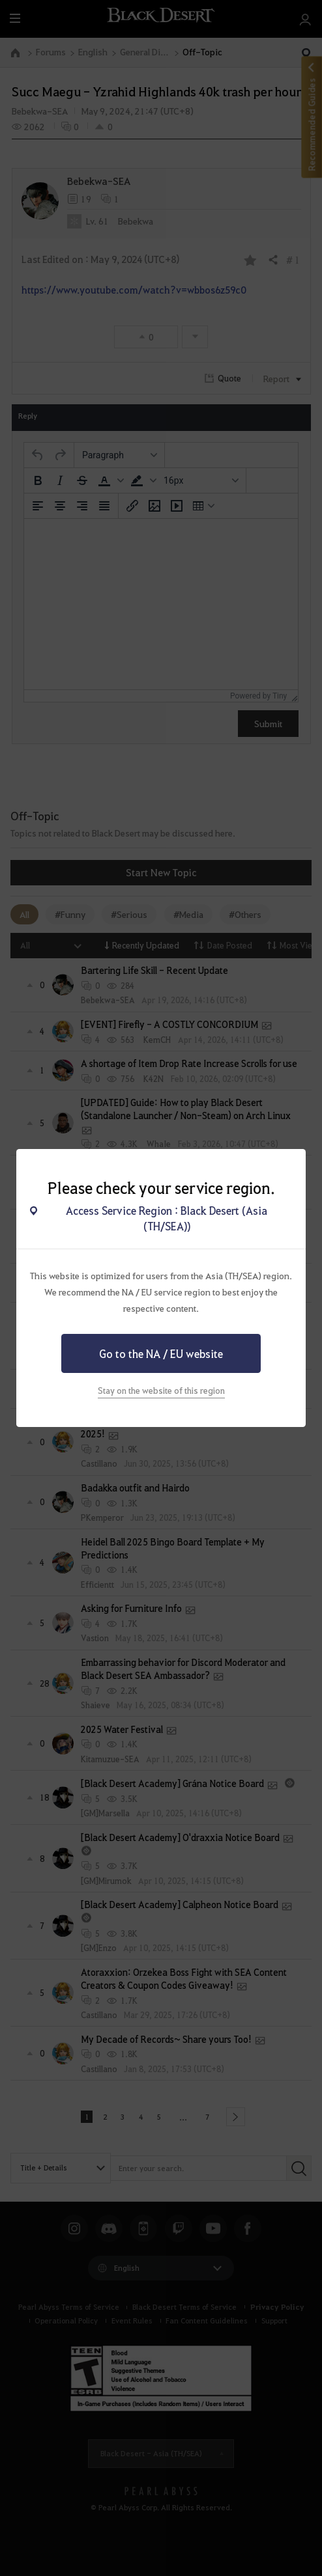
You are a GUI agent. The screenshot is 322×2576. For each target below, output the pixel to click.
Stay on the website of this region (161, 1390)
